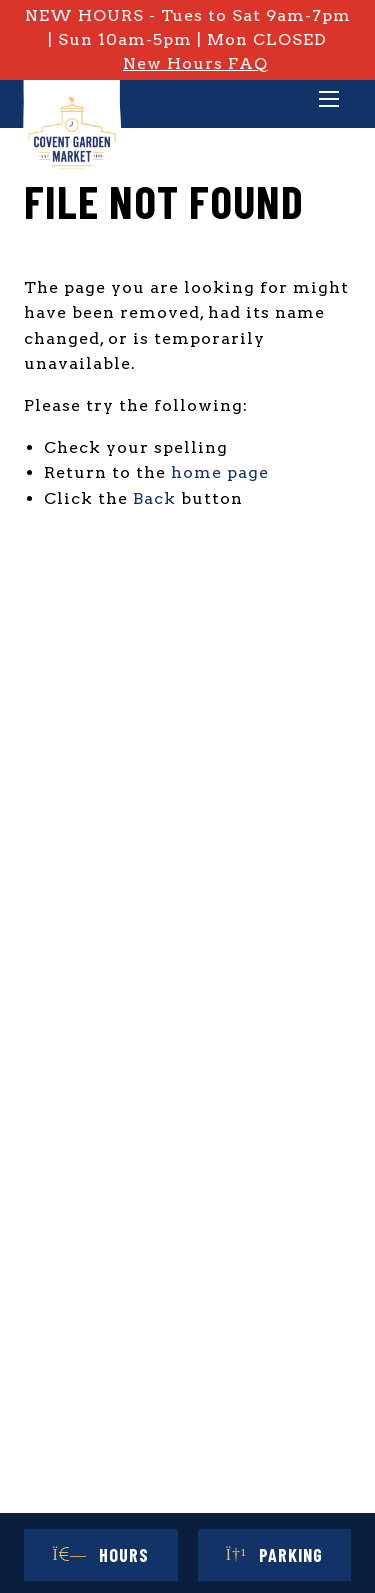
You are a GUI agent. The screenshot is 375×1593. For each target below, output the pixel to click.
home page (220, 472)
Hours (101, 1555)
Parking (274, 1555)
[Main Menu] (329, 101)
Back (154, 498)
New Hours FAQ (195, 63)
